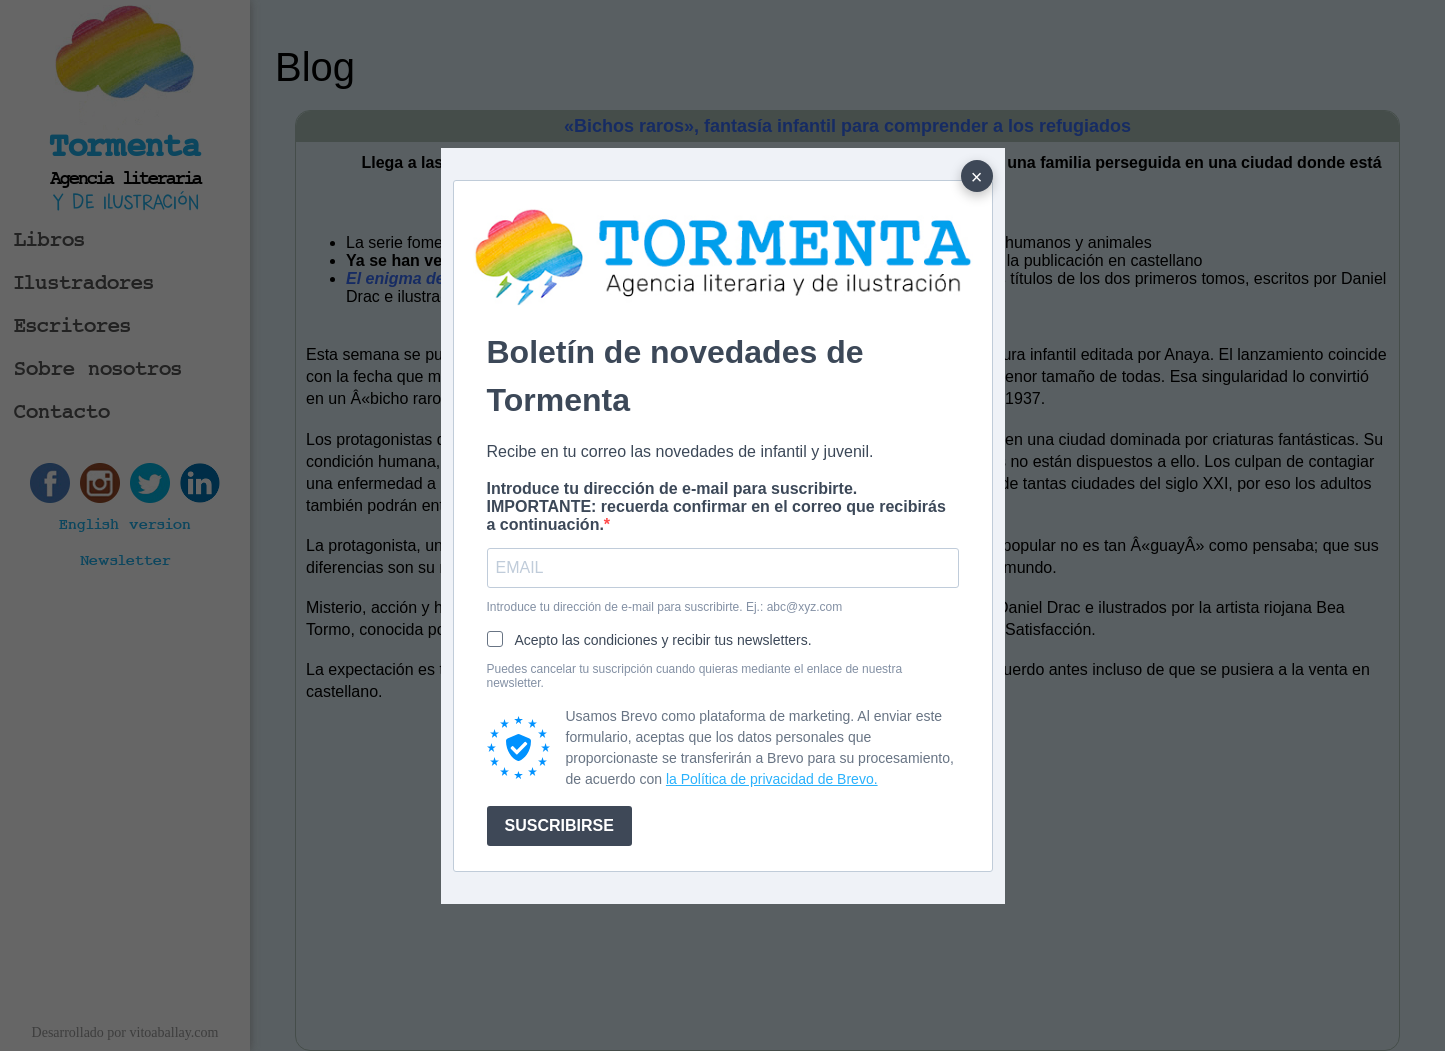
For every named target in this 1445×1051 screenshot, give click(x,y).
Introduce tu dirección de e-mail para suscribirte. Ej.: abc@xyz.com (665, 607)
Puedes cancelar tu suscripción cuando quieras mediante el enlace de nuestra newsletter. (695, 676)
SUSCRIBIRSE (559, 825)
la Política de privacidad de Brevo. (772, 779)
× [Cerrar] (977, 177)
